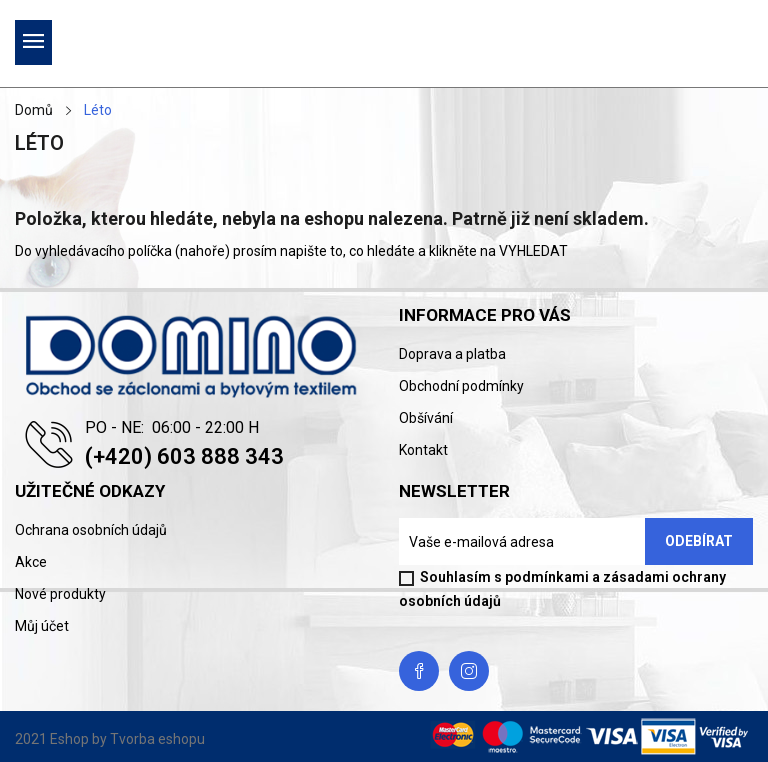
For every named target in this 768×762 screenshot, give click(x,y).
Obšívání (426, 418)
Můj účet (42, 626)
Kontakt (423, 450)
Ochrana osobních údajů (91, 530)
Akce (31, 562)
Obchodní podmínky (461, 386)
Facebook (419, 671)
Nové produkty (60, 594)
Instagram (469, 671)
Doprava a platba (452, 354)
